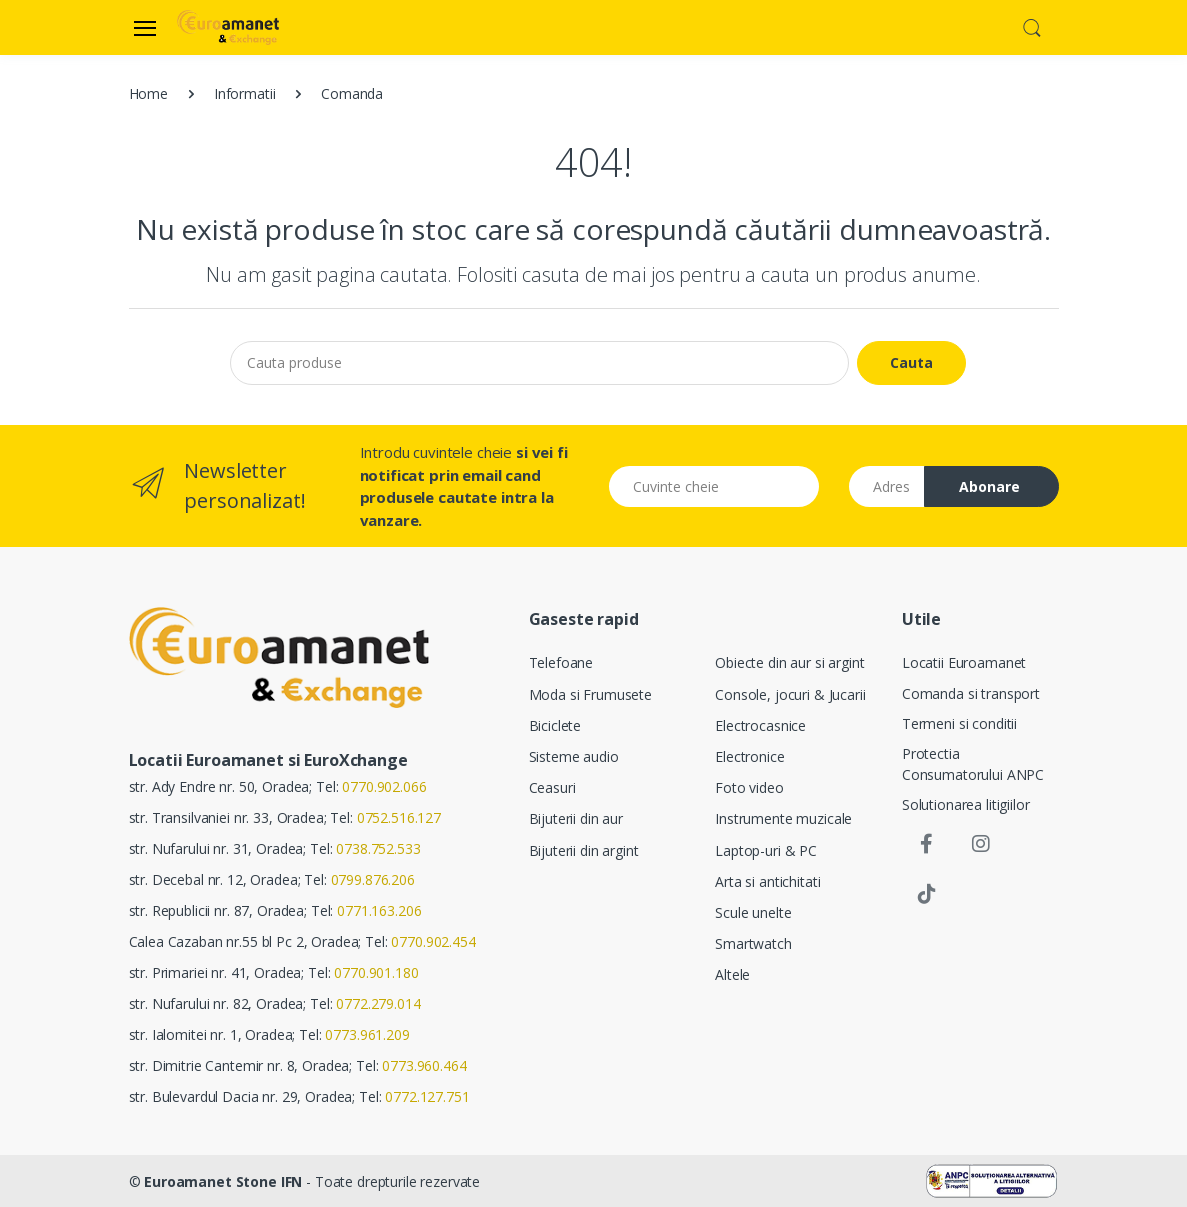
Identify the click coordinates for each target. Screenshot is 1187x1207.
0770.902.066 (384, 786)
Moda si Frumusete (591, 694)
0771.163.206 (379, 910)
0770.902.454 (433, 941)
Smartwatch (753, 943)
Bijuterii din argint (584, 850)
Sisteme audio (574, 756)
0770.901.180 (376, 972)
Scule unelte (753, 912)
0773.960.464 (424, 1065)
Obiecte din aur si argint (789, 662)
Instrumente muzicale (783, 818)
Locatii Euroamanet (964, 662)
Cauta (911, 362)
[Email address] (887, 486)
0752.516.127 (399, 817)
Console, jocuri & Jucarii (790, 694)
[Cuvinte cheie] (714, 486)
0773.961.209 (367, 1034)
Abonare (989, 486)
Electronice (749, 756)
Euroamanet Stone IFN (223, 1181)
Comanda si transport (971, 693)
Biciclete (555, 725)
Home (148, 93)
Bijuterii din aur (576, 818)
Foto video (749, 787)
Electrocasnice (760, 725)
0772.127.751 (427, 1096)
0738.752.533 (378, 848)
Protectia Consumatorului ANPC (973, 764)
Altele (732, 974)
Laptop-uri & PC (766, 850)
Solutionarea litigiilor (966, 804)
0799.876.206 (373, 879)
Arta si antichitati (767, 881)
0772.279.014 (378, 1003)
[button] (1032, 26)
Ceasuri (552, 787)
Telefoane (561, 662)
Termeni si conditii (959, 723)
